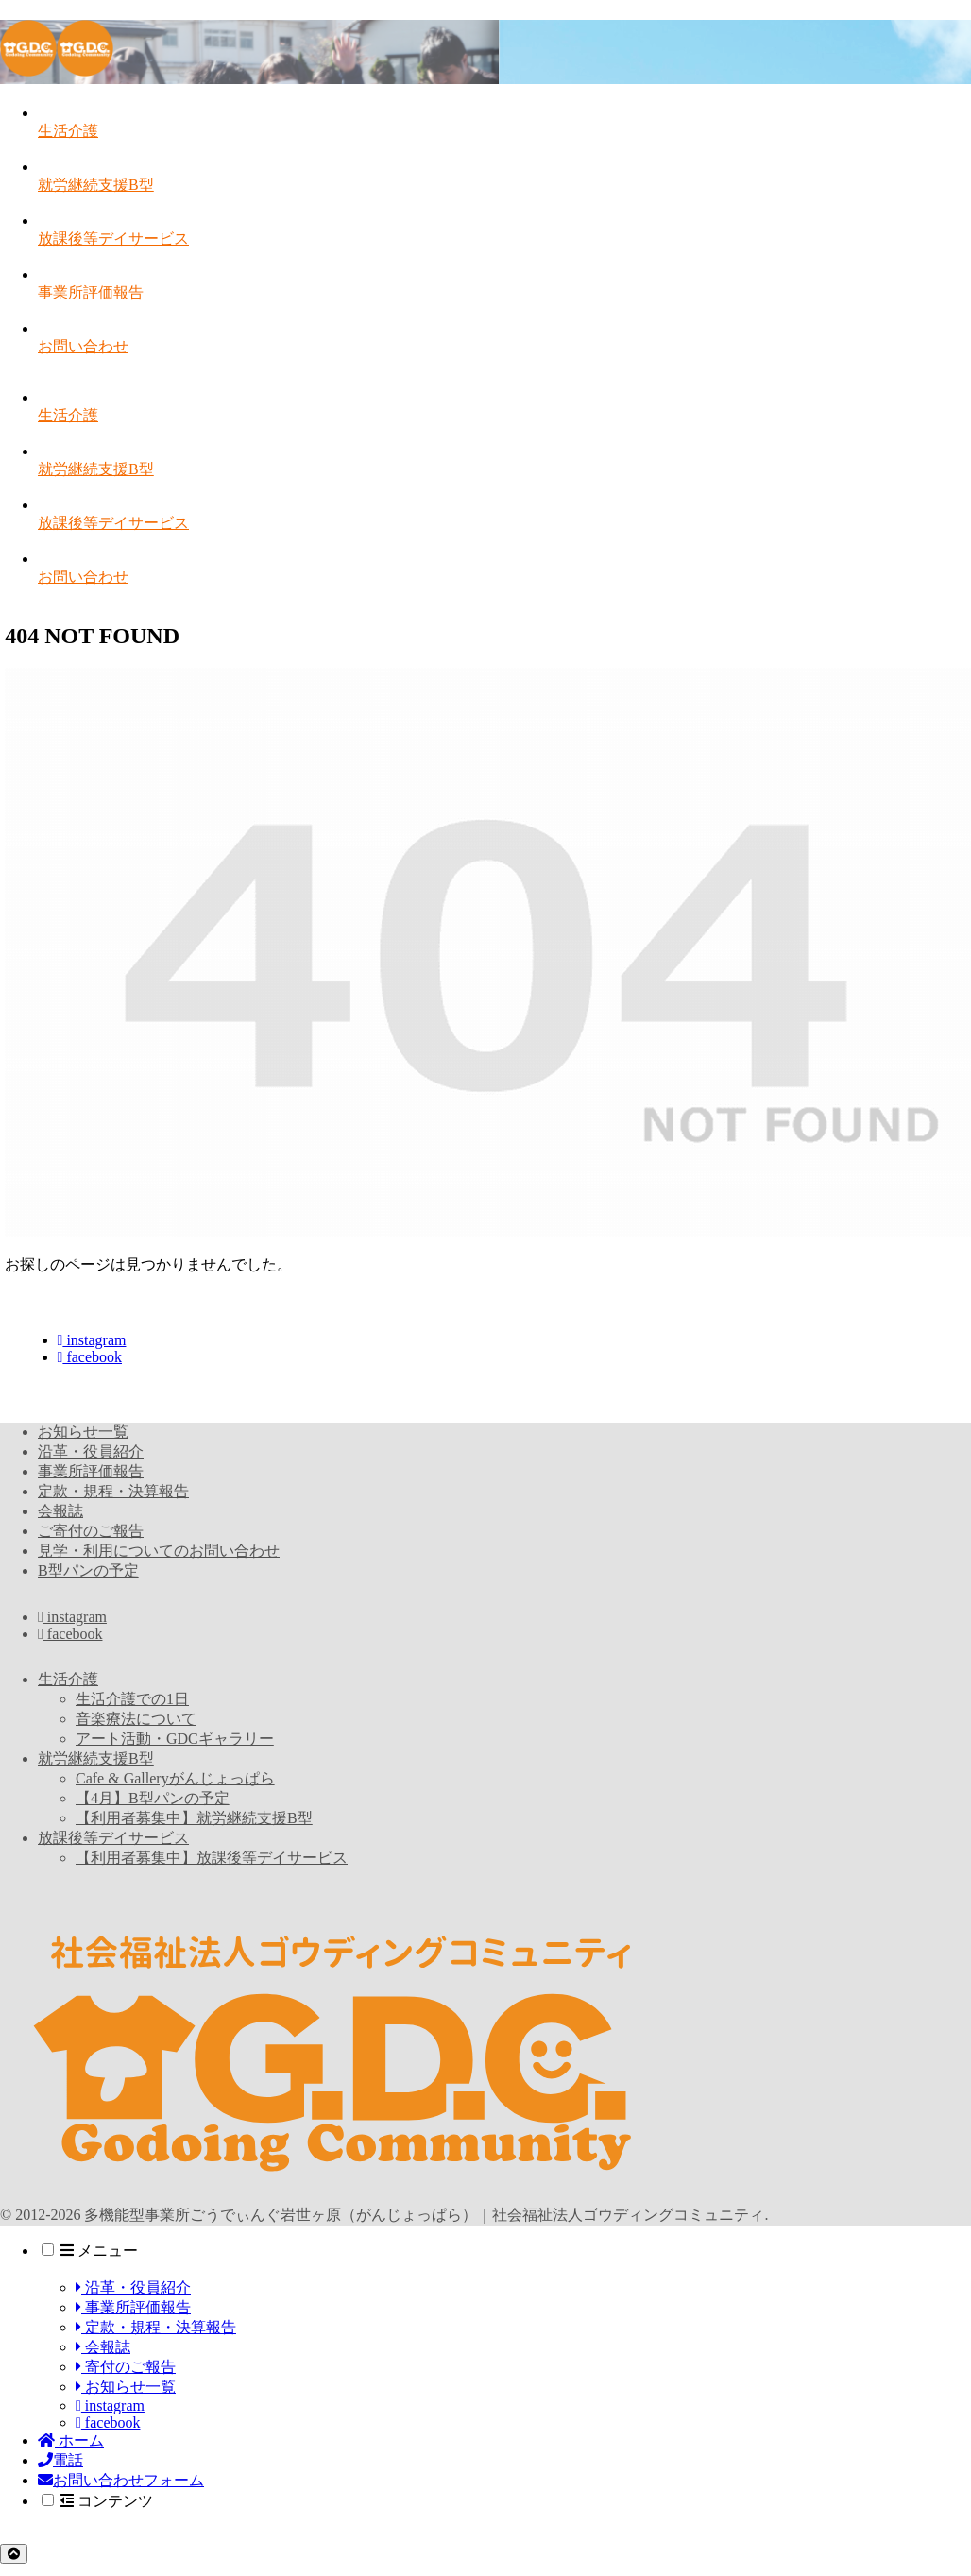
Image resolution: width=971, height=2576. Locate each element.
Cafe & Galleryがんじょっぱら (175, 1778)
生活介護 (68, 1679)
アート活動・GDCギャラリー (175, 1739)
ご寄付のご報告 (91, 1531)
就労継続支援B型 (96, 1758)
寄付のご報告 (126, 2367)
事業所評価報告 (91, 1471)
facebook (90, 1357)
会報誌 (60, 1511)
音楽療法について (136, 1719)
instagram (92, 1340)
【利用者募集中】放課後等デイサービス (212, 1858)
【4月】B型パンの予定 (153, 1798)
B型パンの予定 (88, 1570)
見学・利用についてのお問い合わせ (159, 1551)
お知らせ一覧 (83, 1432)
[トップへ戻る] (13, 2554)
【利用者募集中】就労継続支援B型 (194, 1818)
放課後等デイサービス (113, 1838)
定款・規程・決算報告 (113, 1491)
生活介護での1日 (132, 1699)
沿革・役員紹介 (91, 1451)
